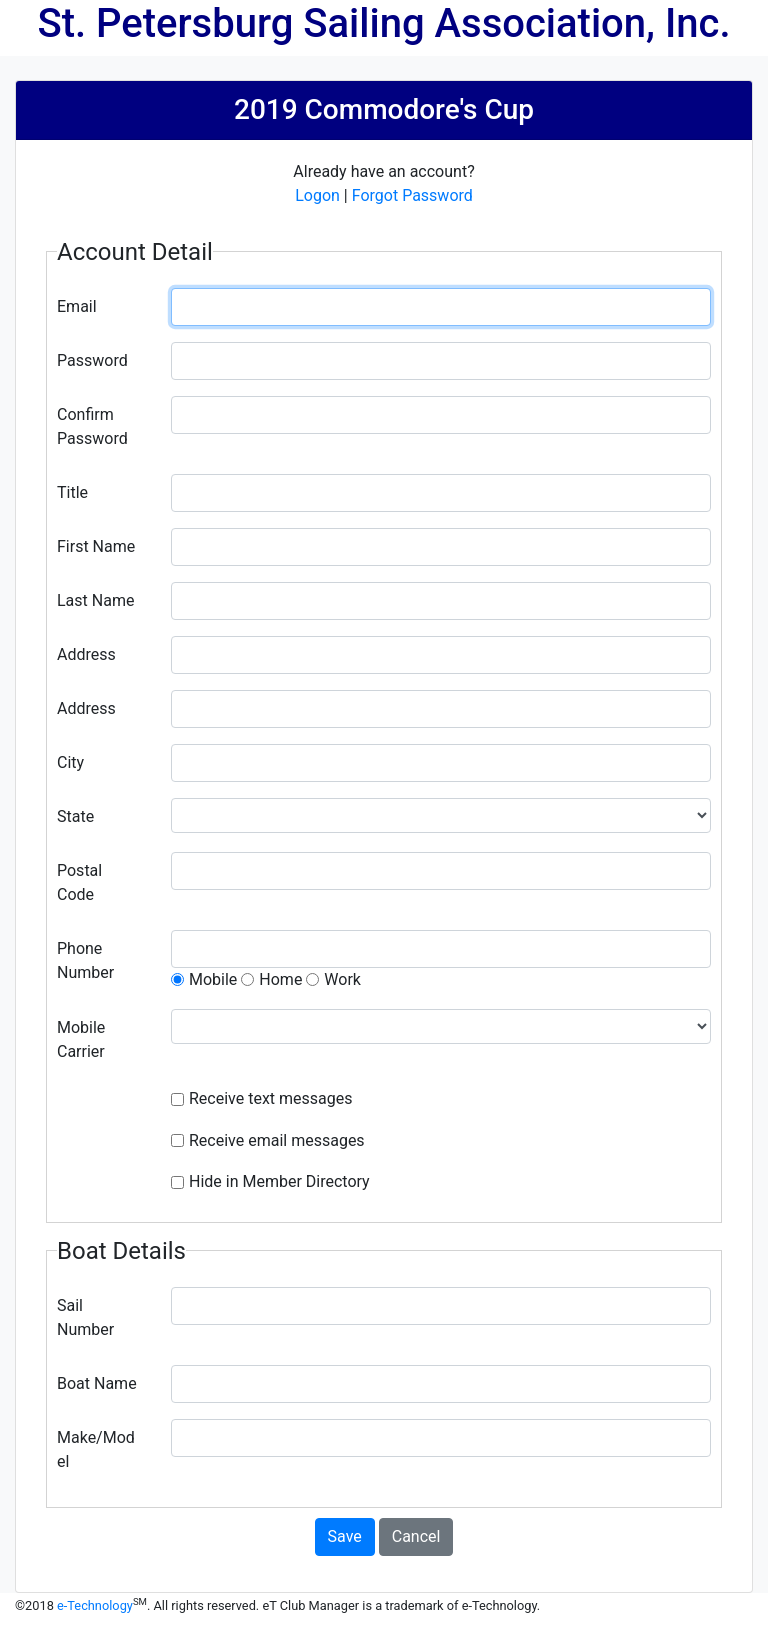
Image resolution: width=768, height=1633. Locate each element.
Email (77, 306)
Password (92, 360)
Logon (317, 195)
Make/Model (96, 1449)
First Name (96, 546)
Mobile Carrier (81, 1039)
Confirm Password (92, 426)
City (70, 762)
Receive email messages (277, 1140)
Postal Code (79, 882)
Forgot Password (412, 195)
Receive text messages (271, 1098)
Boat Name (97, 1383)
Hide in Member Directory (279, 1181)
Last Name (95, 600)
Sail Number (85, 1317)
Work (342, 979)
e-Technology (95, 1605)
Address (86, 654)
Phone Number (85, 960)
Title (72, 492)
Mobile (213, 979)
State (75, 816)
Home (280, 979)
